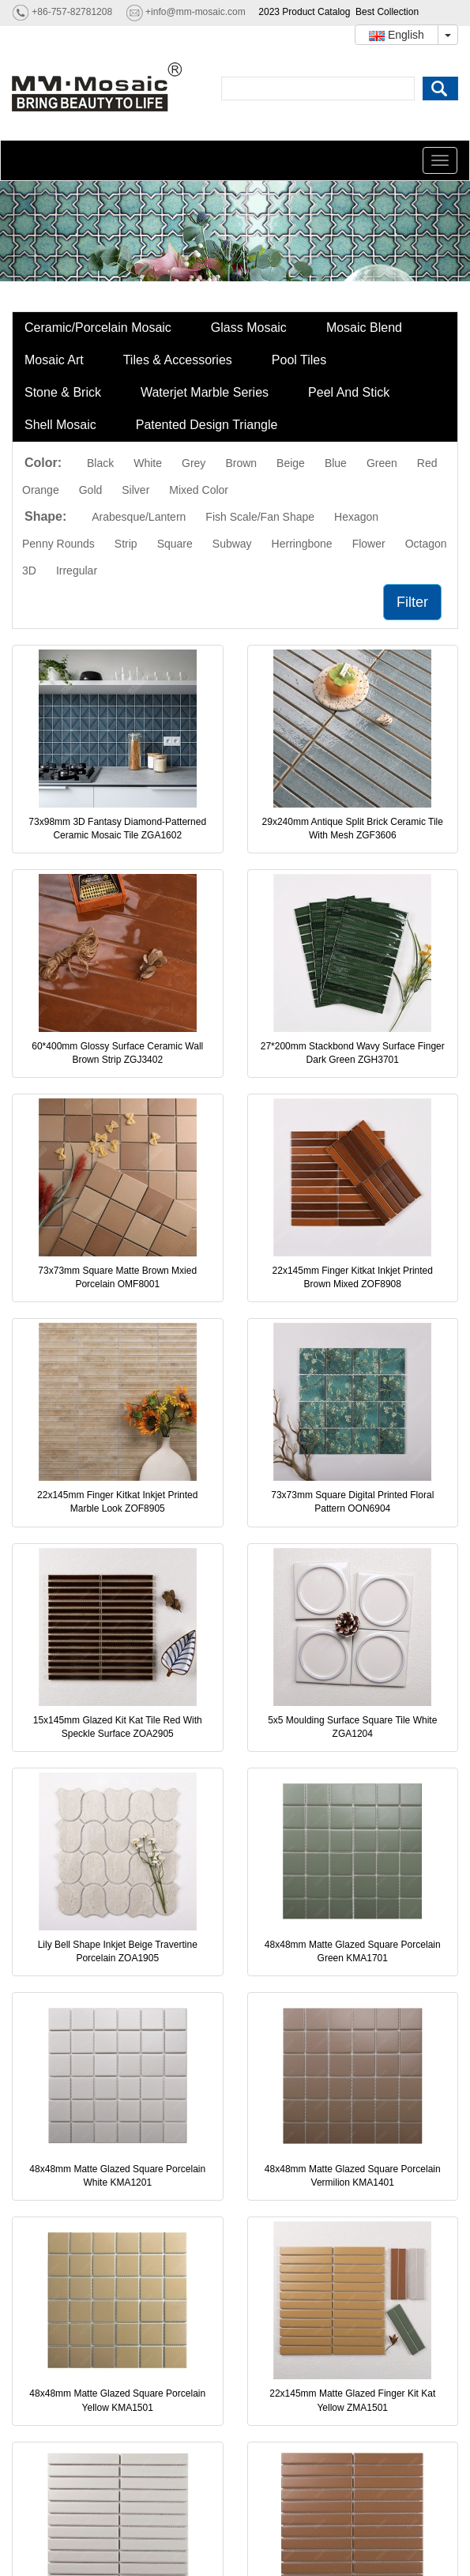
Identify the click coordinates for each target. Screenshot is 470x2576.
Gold (91, 490)
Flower (368, 543)
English (396, 34)
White (147, 463)
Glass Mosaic (249, 327)
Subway (232, 543)
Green (382, 463)
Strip (126, 543)
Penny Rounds (58, 543)
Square (175, 543)
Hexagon (356, 516)
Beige (290, 463)
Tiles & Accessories (177, 360)
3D (29, 570)
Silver (135, 490)
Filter (412, 602)
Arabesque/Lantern (139, 516)
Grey (193, 463)
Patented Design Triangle (207, 424)
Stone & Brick (62, 392)
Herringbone (302, 543)
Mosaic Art (54, 360)
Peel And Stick (348, 392)
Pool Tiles (299, 360)
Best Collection (387, 11)
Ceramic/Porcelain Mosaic (97, 327)
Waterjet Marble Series (205, 392)
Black (100, 463)
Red (427, 463)
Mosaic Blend (364, 327)
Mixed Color (198, 490)
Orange (40, 490)
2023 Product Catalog (304, 11)
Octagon (426, 543)
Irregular (76, 570)
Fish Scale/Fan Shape (259, 516)
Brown (241, 463)
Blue (336, 463)
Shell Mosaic (60, 424)
